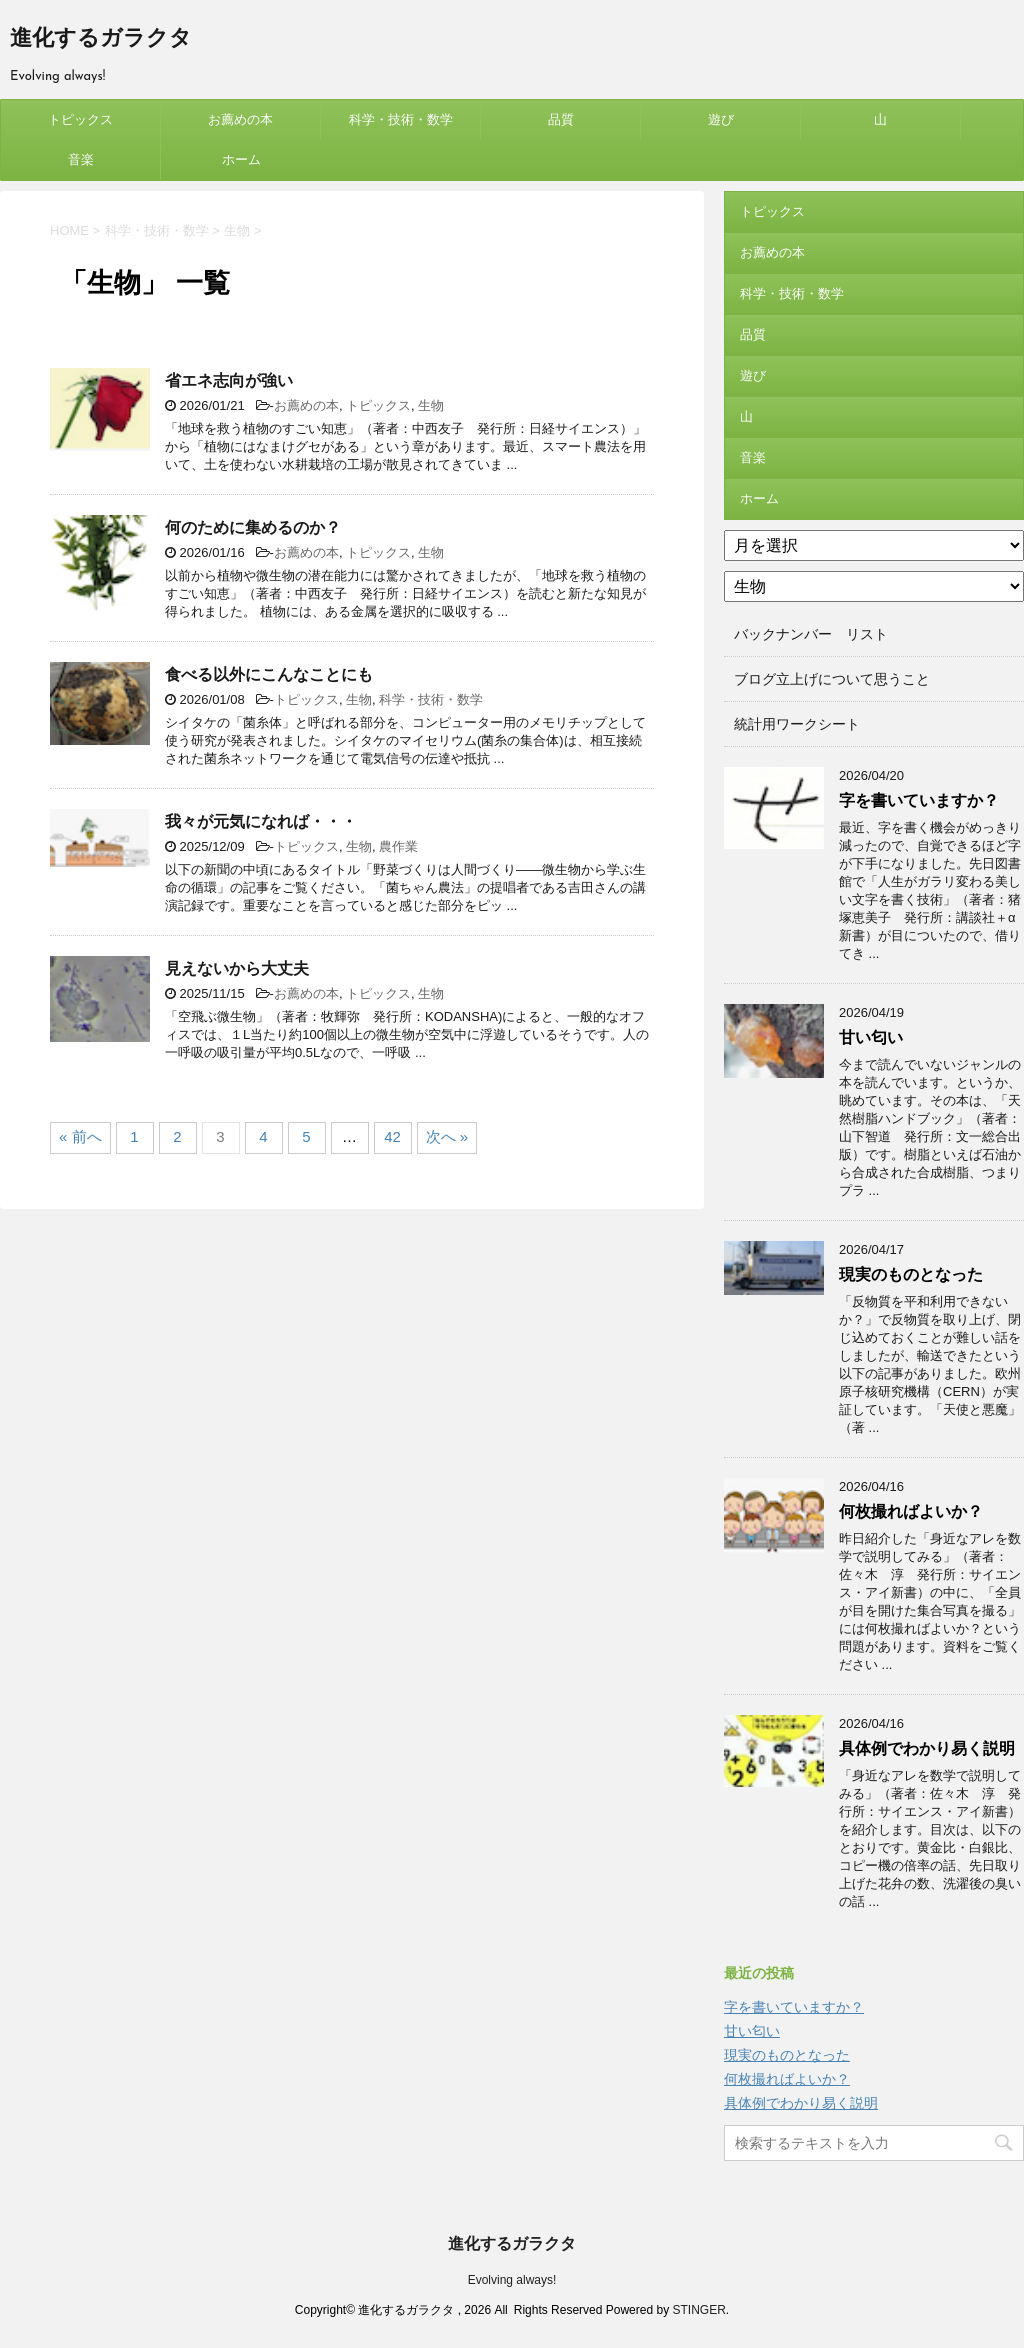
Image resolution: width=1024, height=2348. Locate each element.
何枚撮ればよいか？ (911, 1511)
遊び (721, 119)
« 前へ (80, 1136)
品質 (561, 119)
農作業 (398, 846)
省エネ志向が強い (229, 380)
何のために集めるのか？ (253, 527)
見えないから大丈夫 (237, 968)
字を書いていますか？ (919, 800)
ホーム (241, 159)
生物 (431, 405)
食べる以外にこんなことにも (269, 674)
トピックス (80, 119)
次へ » (447, 1136)
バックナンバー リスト (811, 634)
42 (392, 1136)
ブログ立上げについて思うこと (832, 679)
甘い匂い (871, 1037)
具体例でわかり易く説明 (927, 1748)
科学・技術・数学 (401, 119)
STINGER (698, 2310)
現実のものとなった (911, 1274)
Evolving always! (512, 2280)
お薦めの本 (240, 119)
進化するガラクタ (101, 39)
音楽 (81, 159)
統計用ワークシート (797, 724)
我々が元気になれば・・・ (261, 821)
